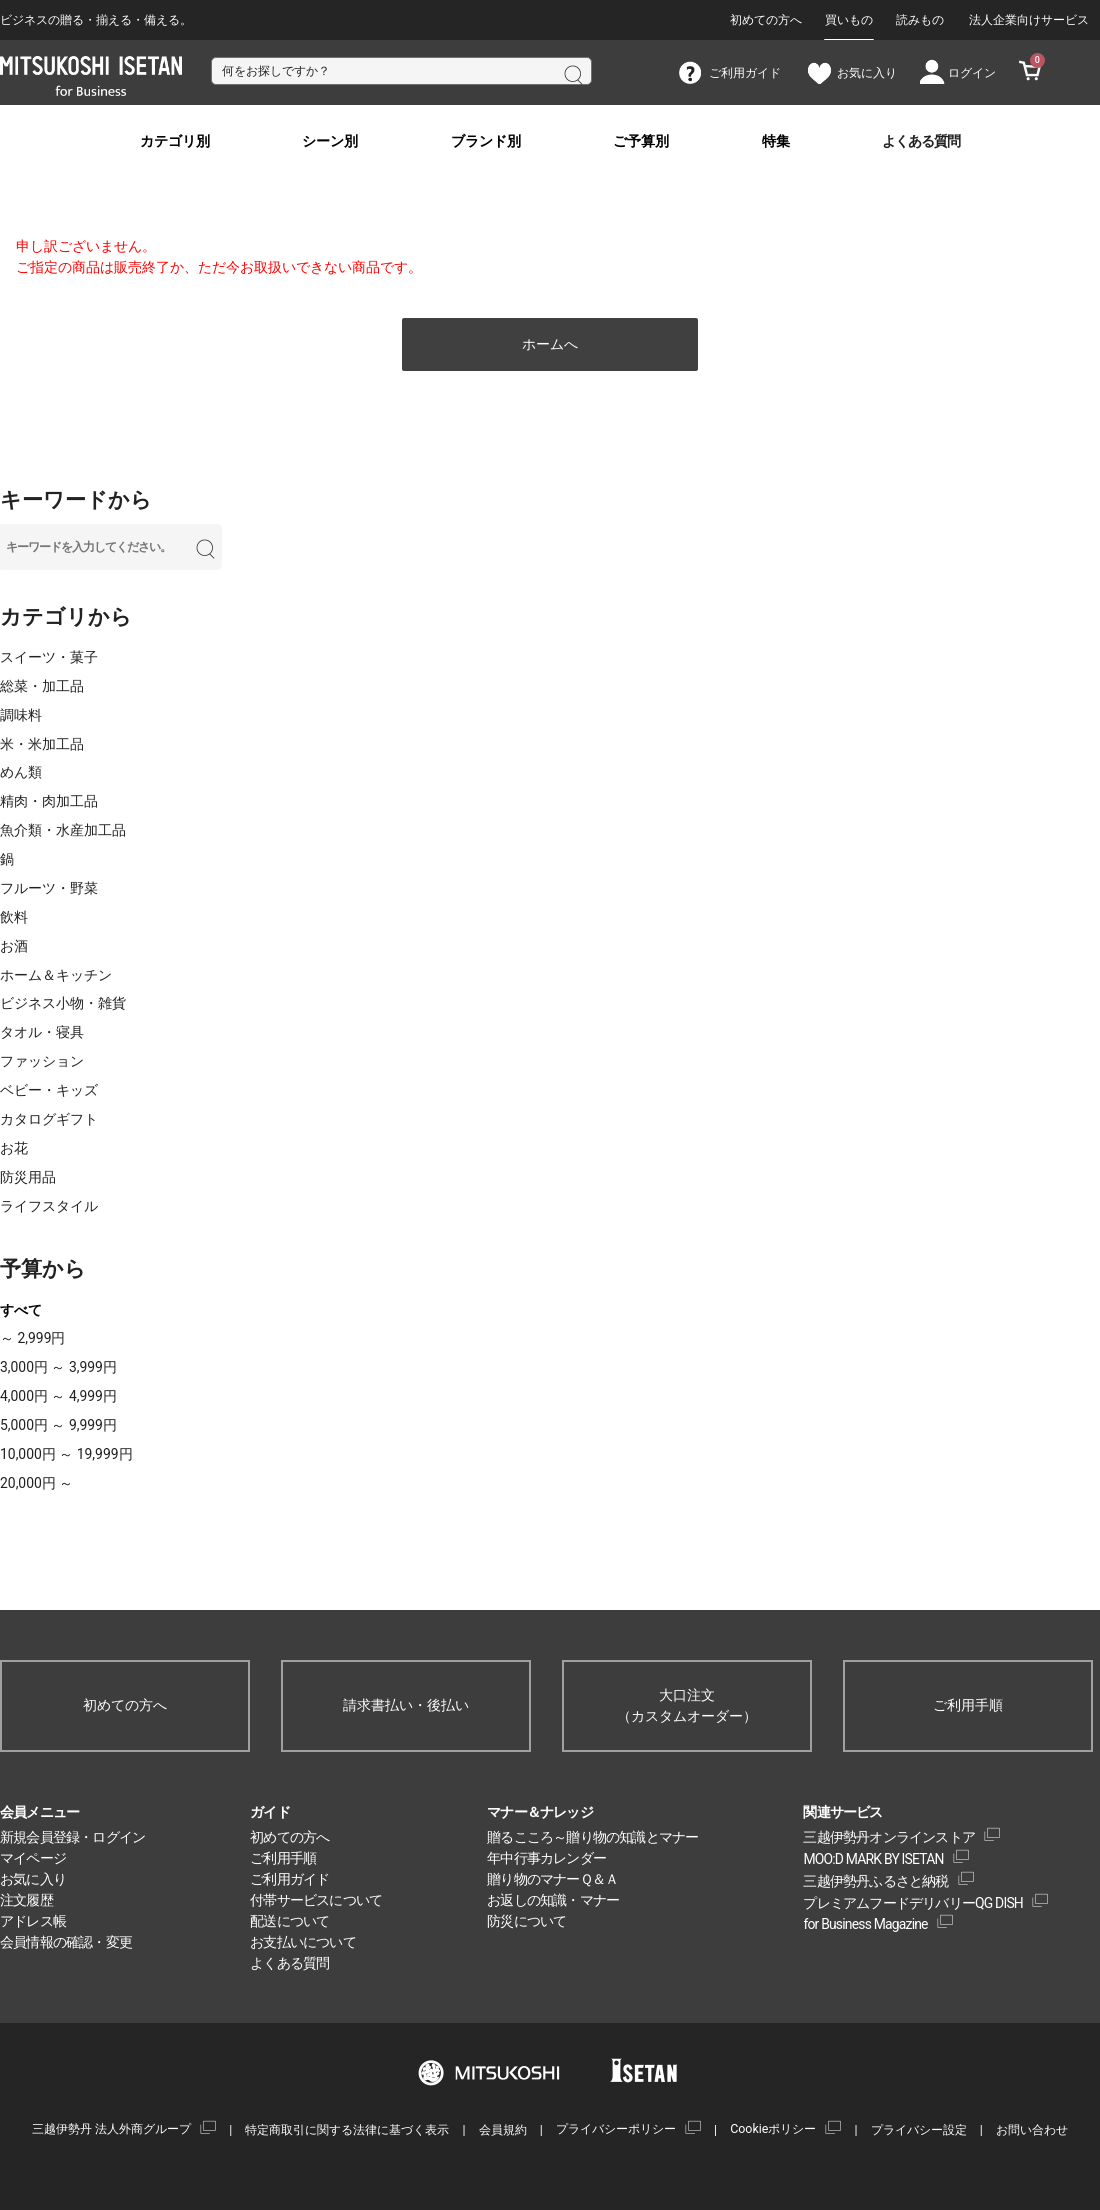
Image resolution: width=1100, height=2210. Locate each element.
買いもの (849, 20)
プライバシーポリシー (616, 2128)
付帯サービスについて (316, 1900)
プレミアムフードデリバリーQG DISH (913, 1903)
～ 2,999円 (32, 1338)
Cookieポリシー (773, 2128)
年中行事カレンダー (546, 1858)
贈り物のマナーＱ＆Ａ (552, 1879)
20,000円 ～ (36, 1483)
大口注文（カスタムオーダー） (687, 1705)
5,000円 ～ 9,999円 (58, 1425)
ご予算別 (641, 141)
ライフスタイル (49, 1206)
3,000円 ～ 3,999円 (58, 1367)
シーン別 (330, 141)
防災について (526, 1921)
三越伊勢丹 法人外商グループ (111, 2128)
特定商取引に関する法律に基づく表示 (347, 2129)
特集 (776, 141)
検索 (572, 73)
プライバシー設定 (919, 2129)
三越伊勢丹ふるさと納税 (875, 1881)
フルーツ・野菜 (49, 888)
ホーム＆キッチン (56, 975)
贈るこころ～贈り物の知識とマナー (592, 1837)
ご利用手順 (968, 1705)
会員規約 (503, 2129)
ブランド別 (486, 141)
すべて (21, 1310)
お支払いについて (303, 1942)
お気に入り (33, 1879)
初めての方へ (766, 20)
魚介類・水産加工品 (63, 830)
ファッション (42, 1061)
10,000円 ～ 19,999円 (66, 1454)
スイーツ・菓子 (49, 657)
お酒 (14, 946)
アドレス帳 (33, 1921)
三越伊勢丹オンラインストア (889, 1837)
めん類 (21, 772)
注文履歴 (26, 1900)
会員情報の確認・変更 (66, 1942)
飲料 (14, 917)
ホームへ (550, 344)
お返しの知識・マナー (553, 1900)
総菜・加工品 (42, 686)
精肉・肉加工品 (49, 801)
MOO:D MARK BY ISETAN (873, 1859)
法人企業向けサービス (1029, 20)
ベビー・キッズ (49, 1090)
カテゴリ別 (175, 141)
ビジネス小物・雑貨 (63, 1003)
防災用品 (28, 1177)
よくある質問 (921, 141)
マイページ (33, 1858)
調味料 (21, 715)
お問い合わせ (1032, 2129)
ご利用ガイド (289, 1879)
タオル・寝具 (42, 1032)
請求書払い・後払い (406, 1705)
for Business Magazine (865, 1924)
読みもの (920, 20)
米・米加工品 (42, 744)
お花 (14, 1148)
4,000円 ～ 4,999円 (58, 1396)
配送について (289, 1921)
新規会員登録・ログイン (72, 1837)
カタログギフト (49, 1119)
